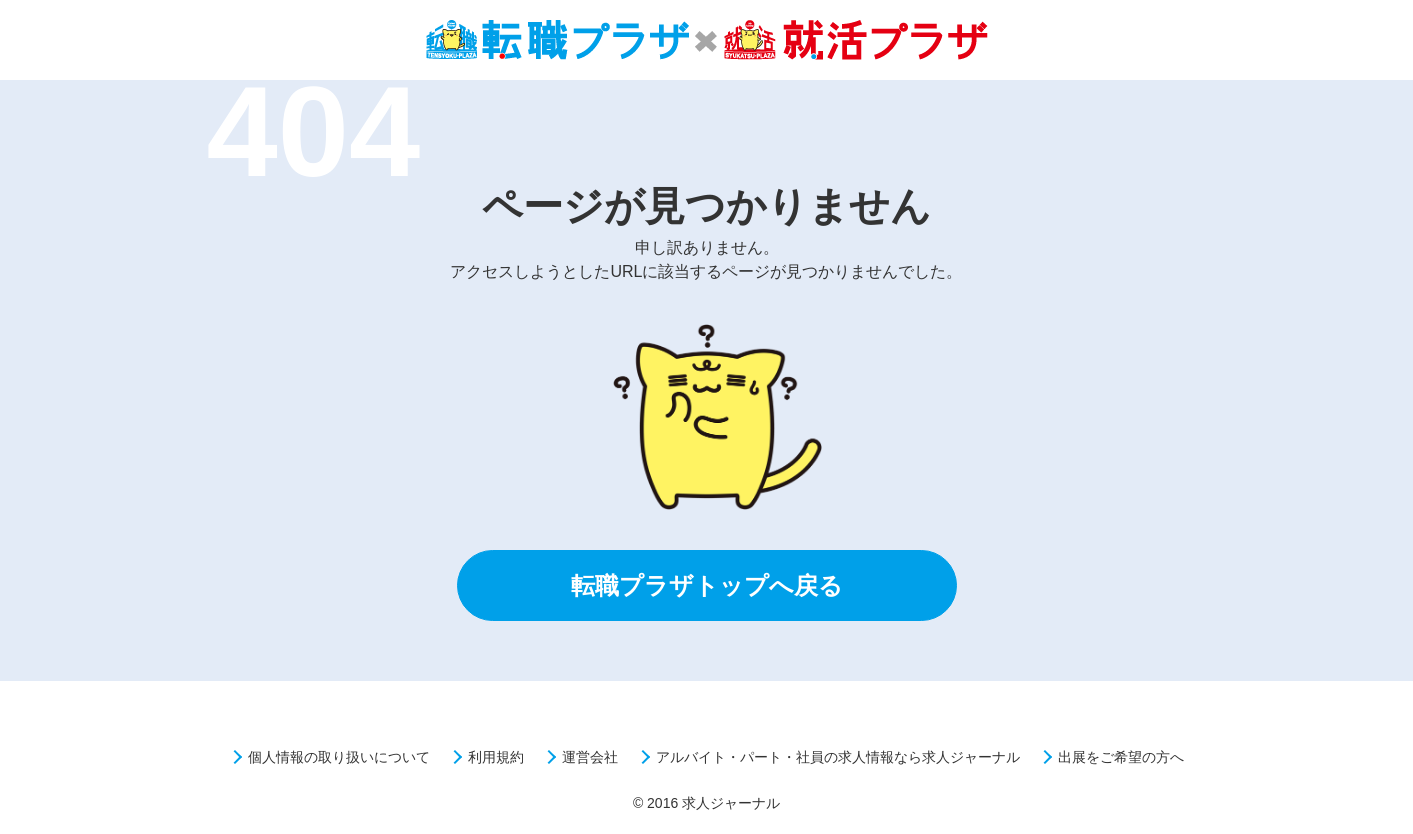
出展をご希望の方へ (1121, 757)
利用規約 (496, 757)
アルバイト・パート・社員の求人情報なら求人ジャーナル (838, 757)
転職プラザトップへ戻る (707, 585)
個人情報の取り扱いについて (339, 757)
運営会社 (590, 757)
